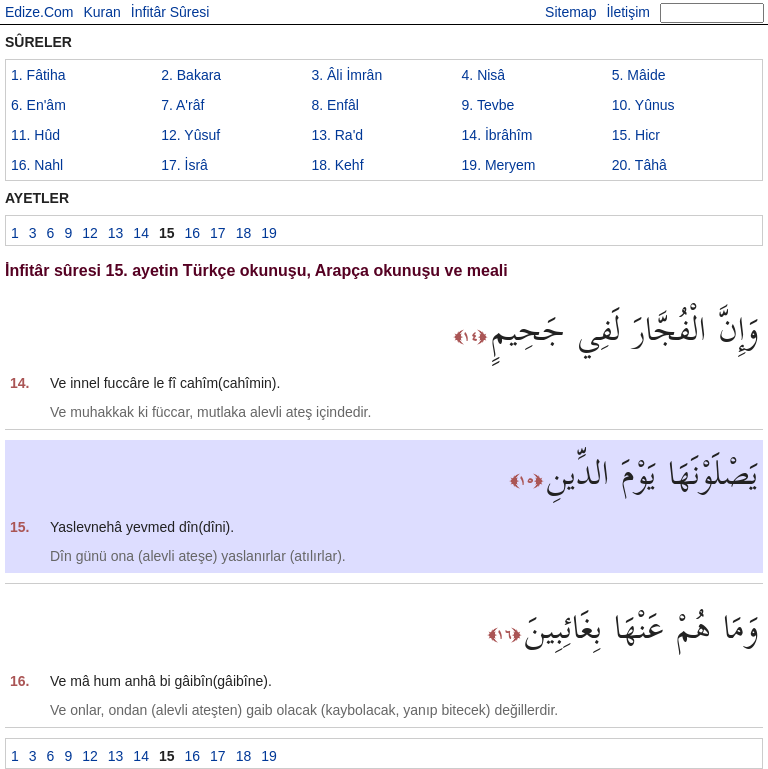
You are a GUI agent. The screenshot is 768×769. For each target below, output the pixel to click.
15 (636, 135)
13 (337, 135)
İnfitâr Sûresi (170, 12)
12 (190, 135)
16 (37, 165)
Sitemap (570, 12)
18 (337, 165)
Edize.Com (39, 12)
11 (35, 135)
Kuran (101, 12)
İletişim (628, 12)
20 (639, 165)
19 (499, 165)
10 (643, 105)
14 (497, 135)
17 (184, 165)
